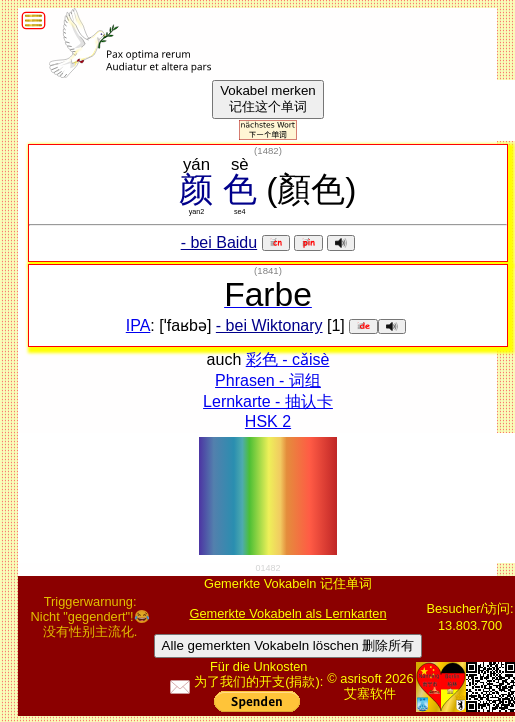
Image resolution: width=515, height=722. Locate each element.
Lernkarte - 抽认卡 (268, 401)
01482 (267, 568)
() (268, 150)
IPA (138, 325)
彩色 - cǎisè (288, 359)
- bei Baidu (219, 242)
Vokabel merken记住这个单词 (268, 98)
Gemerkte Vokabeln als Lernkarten (287, 613)
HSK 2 (268, 421)
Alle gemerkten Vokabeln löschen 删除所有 (288, 645)
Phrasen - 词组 (268, 380)
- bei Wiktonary (269, 325)
